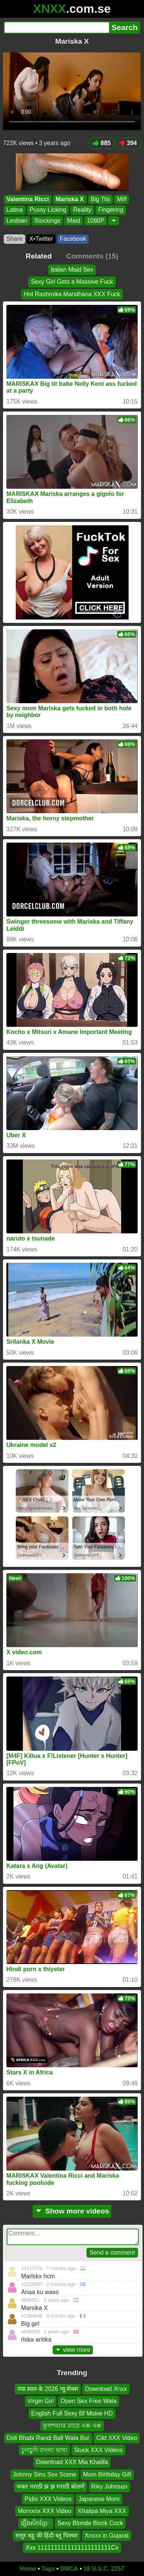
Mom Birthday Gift (107, 2474)
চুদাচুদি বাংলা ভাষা (44, 2450)
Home (28, 2568)
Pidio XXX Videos (47, 2498)
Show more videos (72, 2211)
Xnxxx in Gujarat (107, 2535)
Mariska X (70, 199)
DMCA (69, 2568)
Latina (14, 210)
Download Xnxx (106, 2389)
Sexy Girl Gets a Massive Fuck (72, 282)
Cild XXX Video (116, 2437)
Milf (121, 199)
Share (14, 239)
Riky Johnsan (109, 2486)
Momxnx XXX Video (44, 2511)
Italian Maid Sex (72, 269)
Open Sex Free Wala (89, 2401)
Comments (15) (92, 256)
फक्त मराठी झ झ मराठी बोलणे (50, 2486)
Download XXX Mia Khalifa (72, 2462)
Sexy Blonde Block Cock (90, 2523)
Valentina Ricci (27, 199)
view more (73, 2350)
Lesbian (16, 220)
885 (102, 143)
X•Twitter (41, 239)
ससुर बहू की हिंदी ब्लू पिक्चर (46, 2535)
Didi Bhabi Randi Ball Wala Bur (48, 2437)
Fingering (110, 210)
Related (39, 256)
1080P (95, 220)
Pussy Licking (48, 210)
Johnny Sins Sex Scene (44, 2474)
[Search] (56, 27)
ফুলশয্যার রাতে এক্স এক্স (72, 2425)
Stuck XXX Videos (98, 2450)
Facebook (73, 239)
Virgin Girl (40, 2401)
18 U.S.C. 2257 (103, 2568)
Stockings (47, 220)
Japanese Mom (98, 2498)
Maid (73, 220)
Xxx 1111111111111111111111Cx (72, 2547)
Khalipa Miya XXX (102, 2511)
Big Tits (100, 199)
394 (128, 143)
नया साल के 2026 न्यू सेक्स (48, 2389)
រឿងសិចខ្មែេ (36, 2523)
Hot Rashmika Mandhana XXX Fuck (72, 294)
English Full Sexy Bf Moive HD (72, 2413)
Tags (48, 2568)
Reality (82, 210)
